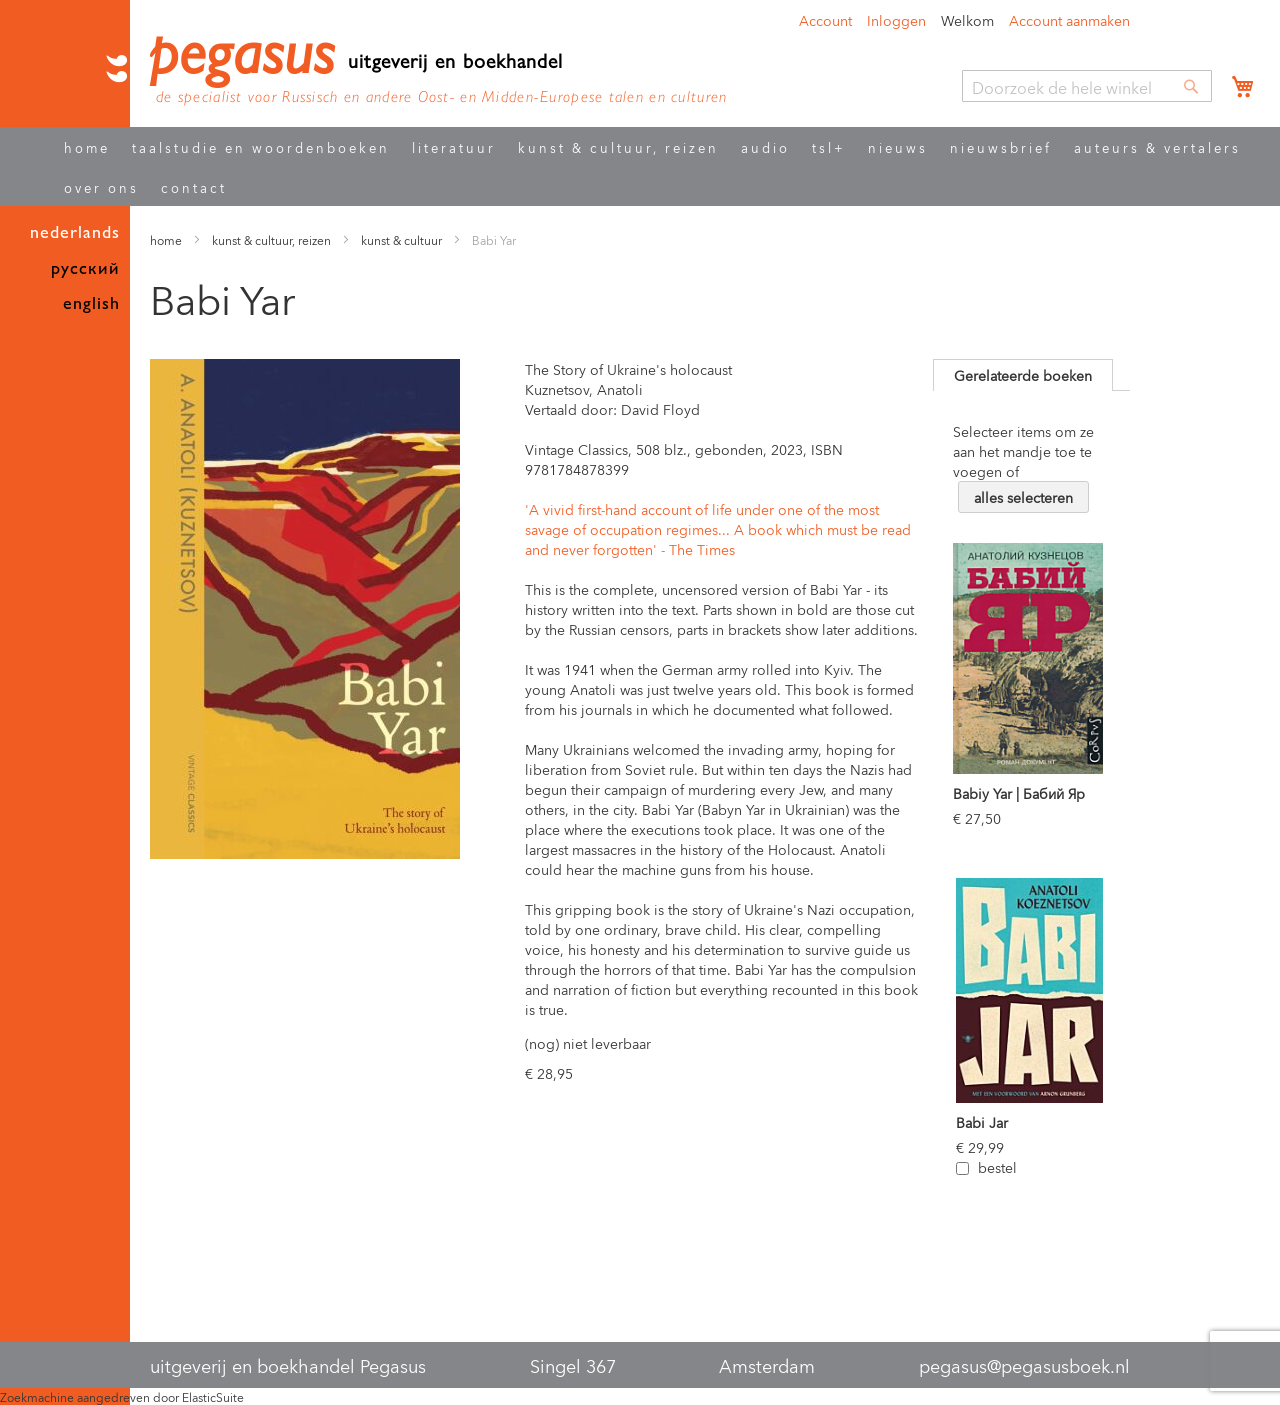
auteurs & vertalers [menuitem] (1157, 146)
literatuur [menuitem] (454, 146)
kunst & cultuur (403, 239)
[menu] (656, 166)
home (166, 239)
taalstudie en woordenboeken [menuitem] (261, 146)
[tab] (1023, 375)
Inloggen (896, 19)
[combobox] (1087, 86)
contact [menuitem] (194, 186)
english (91, 303)
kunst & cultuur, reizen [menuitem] (618, 146)
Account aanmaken (1069, 19)
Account (825, 19)
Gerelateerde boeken (1023, 374)
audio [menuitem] (765, 146)
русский (85, 268)
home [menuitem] (87, 146)
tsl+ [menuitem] (829, 146)
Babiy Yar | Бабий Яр (1019, 792)
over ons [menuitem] (101, 186)
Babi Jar (982, 1121)
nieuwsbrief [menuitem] (1001, 146)
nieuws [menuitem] (898, 146)
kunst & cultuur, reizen (271, 239)
